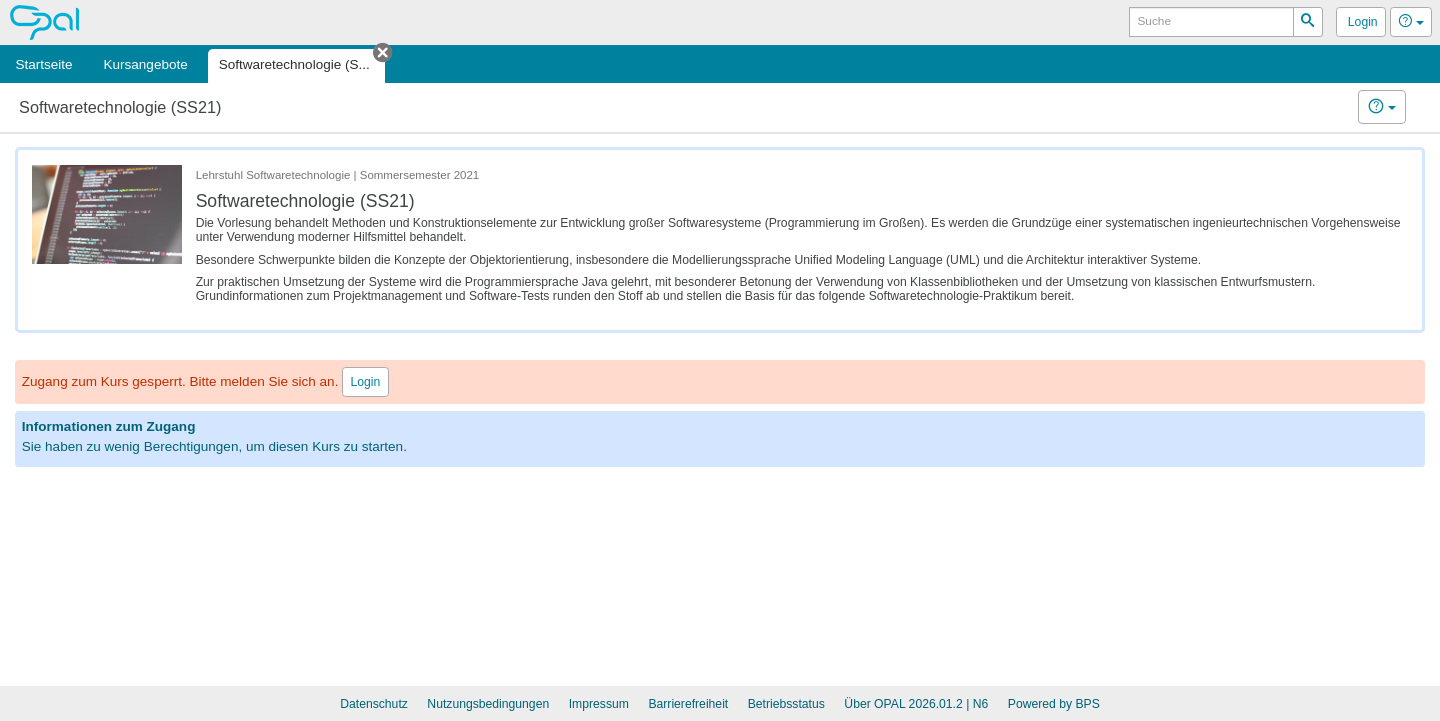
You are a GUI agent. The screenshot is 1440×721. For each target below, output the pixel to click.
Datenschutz (374, 704)
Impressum (599, 704)
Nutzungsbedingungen (488, 704)
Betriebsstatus (786, 704)
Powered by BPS (1054, 704)
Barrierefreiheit (688, 704)
